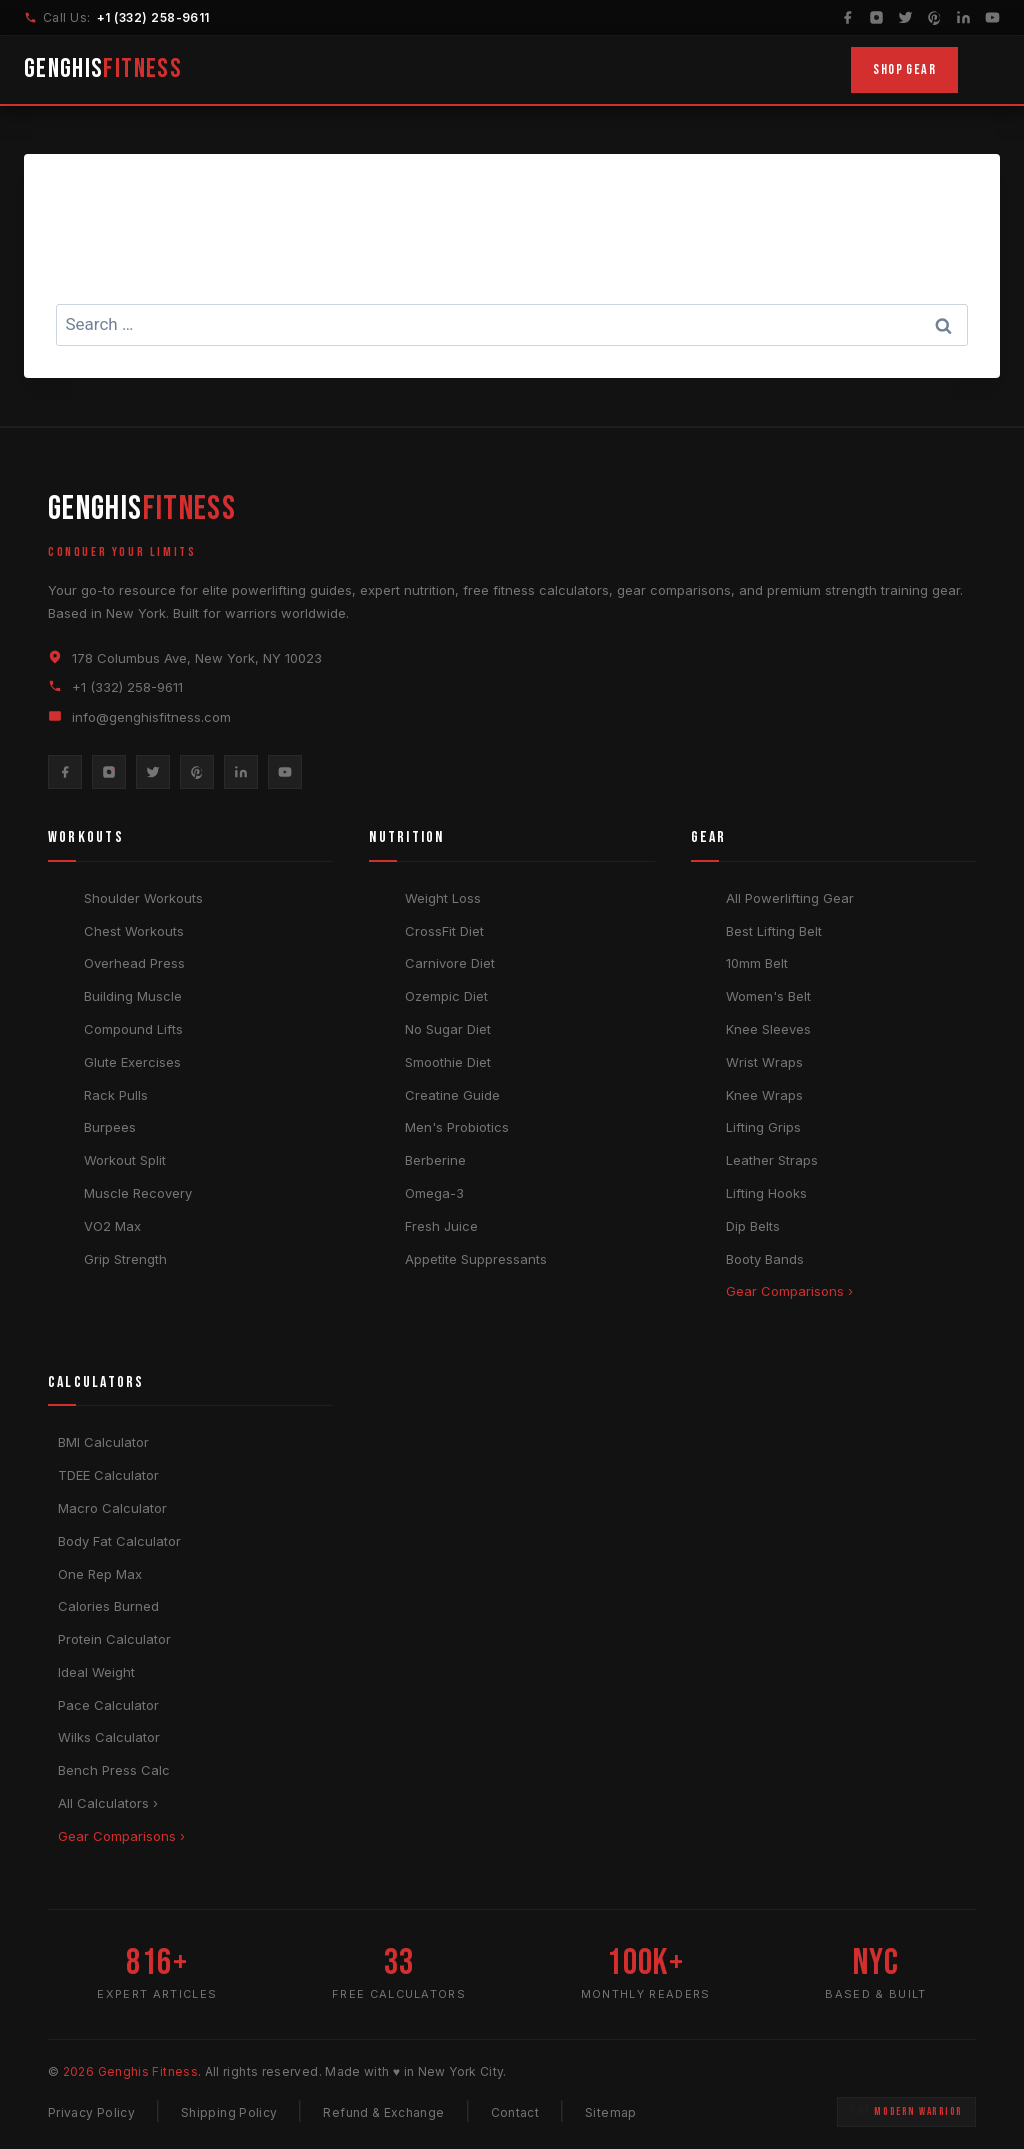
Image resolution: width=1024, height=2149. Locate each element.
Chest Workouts (134, 931)
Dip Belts (753, 1226)
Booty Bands (765, 1259)
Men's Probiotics (457, 1127)
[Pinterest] (934, 17)
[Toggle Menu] (987, 70)
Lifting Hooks (766, 1193)
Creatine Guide (452, 1095)
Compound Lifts (133, 1029)
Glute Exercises (132, 1062)
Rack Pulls (116, 1095)
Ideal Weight (96, 1672)
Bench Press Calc (114, 1770)
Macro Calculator (112, 1508)
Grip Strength (125, 1259)
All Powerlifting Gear (790, 898)
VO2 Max (112, 1226)
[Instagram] (876, 17)
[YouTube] (992, 17)
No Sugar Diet (448, 1029)
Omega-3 (434, 1193)
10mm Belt (757, 963)
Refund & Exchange (383, 2112)
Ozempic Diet (446, 996)
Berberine (435, 1160)
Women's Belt (768, 996)
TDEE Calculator (108, 1475)
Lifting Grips (763, 1127)
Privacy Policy (91, 2112)
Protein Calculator (114, 1639)
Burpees (110, 1127)
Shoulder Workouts (143, 898)
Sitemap (611, 2112)
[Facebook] (847, 17)
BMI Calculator (103, 1442)
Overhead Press (134, 963)
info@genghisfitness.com (151, 717)
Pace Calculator (108, 1705)
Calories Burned (108, 1606)
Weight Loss (443, 898)
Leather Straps (772, 1160)
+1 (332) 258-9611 (154, 17)
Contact (515, 2112)
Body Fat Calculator (119, 1541)
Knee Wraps (764, 1095)
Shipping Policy (229, 2112)
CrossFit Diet (444, 931)
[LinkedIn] (963, 17)
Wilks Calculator (109, 1737)
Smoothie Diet (448, 1062)
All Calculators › (108, 1803)
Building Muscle (133, 996)
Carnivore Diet (450, 963)
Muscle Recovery (138, 1193)
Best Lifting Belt (774, 931)
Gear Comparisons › (789, 1291)
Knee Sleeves (768, 1029)
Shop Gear (904, 69)
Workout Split (125, 1160)
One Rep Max (100, 1574)
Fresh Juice (441, 1226)
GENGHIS (105, 69)
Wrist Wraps (764, 1062)
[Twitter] (905, 17)
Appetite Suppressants (476, 1259)
